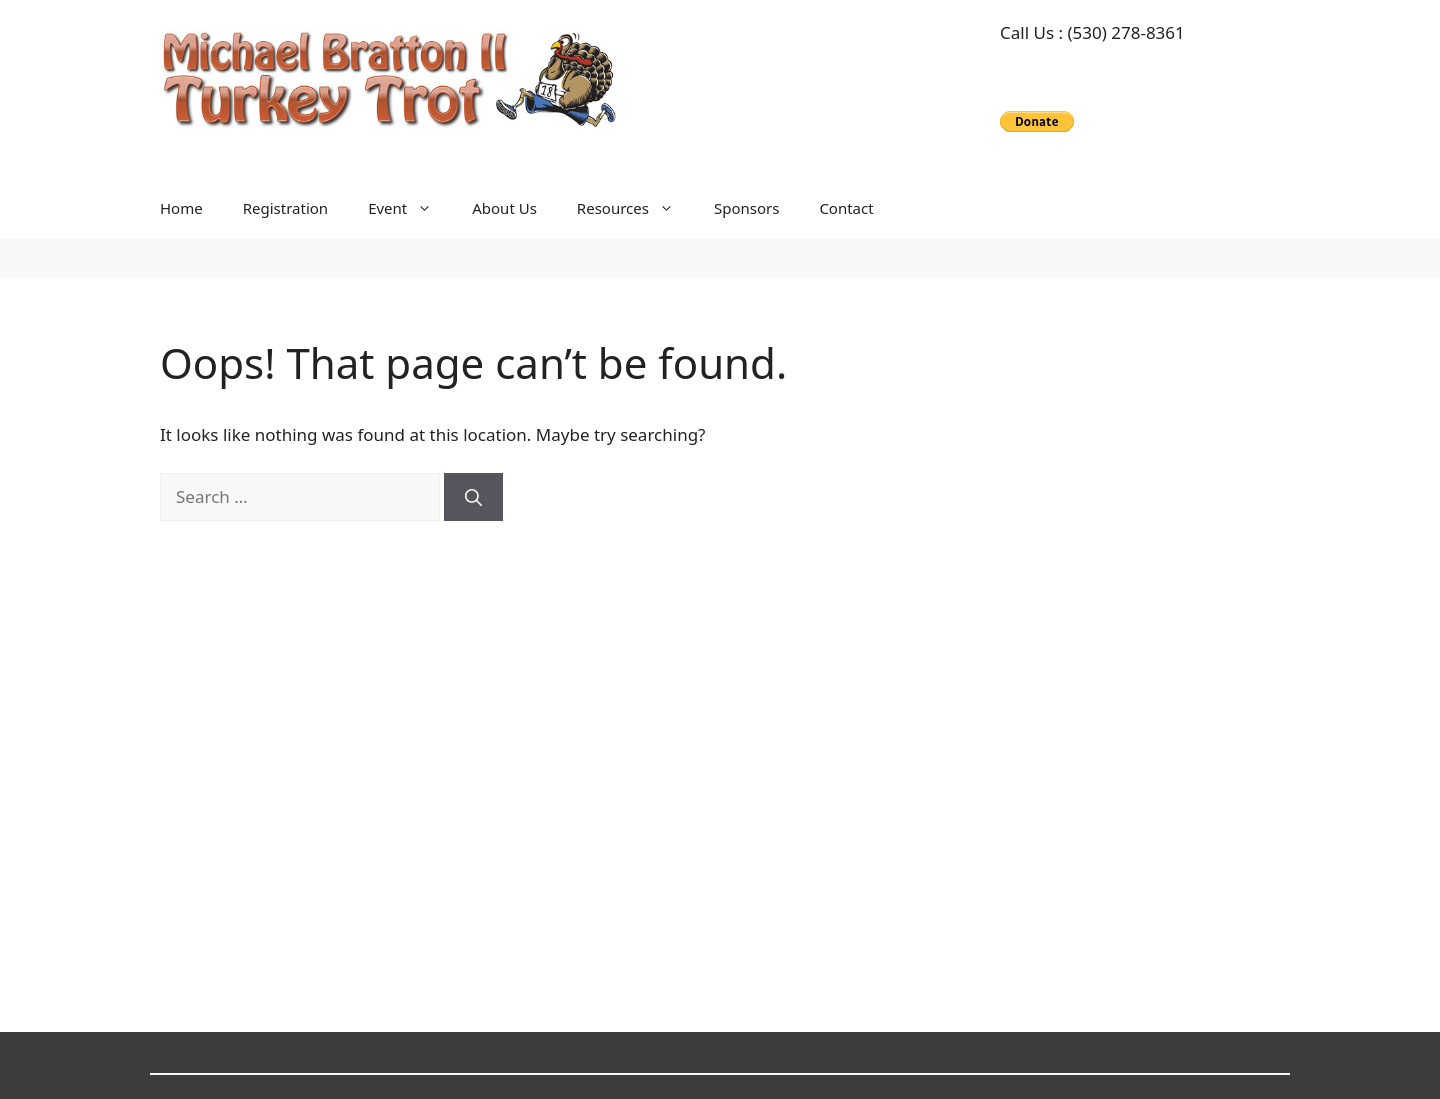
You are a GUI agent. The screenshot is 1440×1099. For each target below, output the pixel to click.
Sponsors (746, 208)
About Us (504, 208)
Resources (635, 208)
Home (181, 208)
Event (410, 208)
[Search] (473, 497)
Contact (846, 208)
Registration (285, 208)
